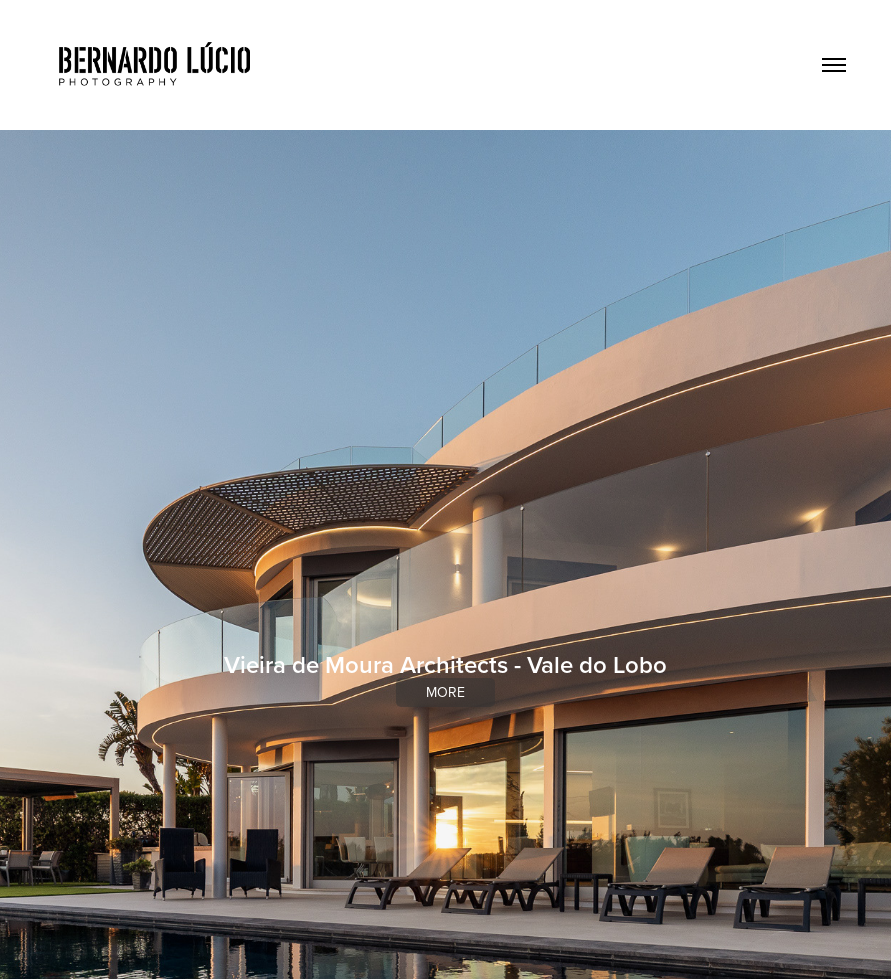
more (445, 692)
